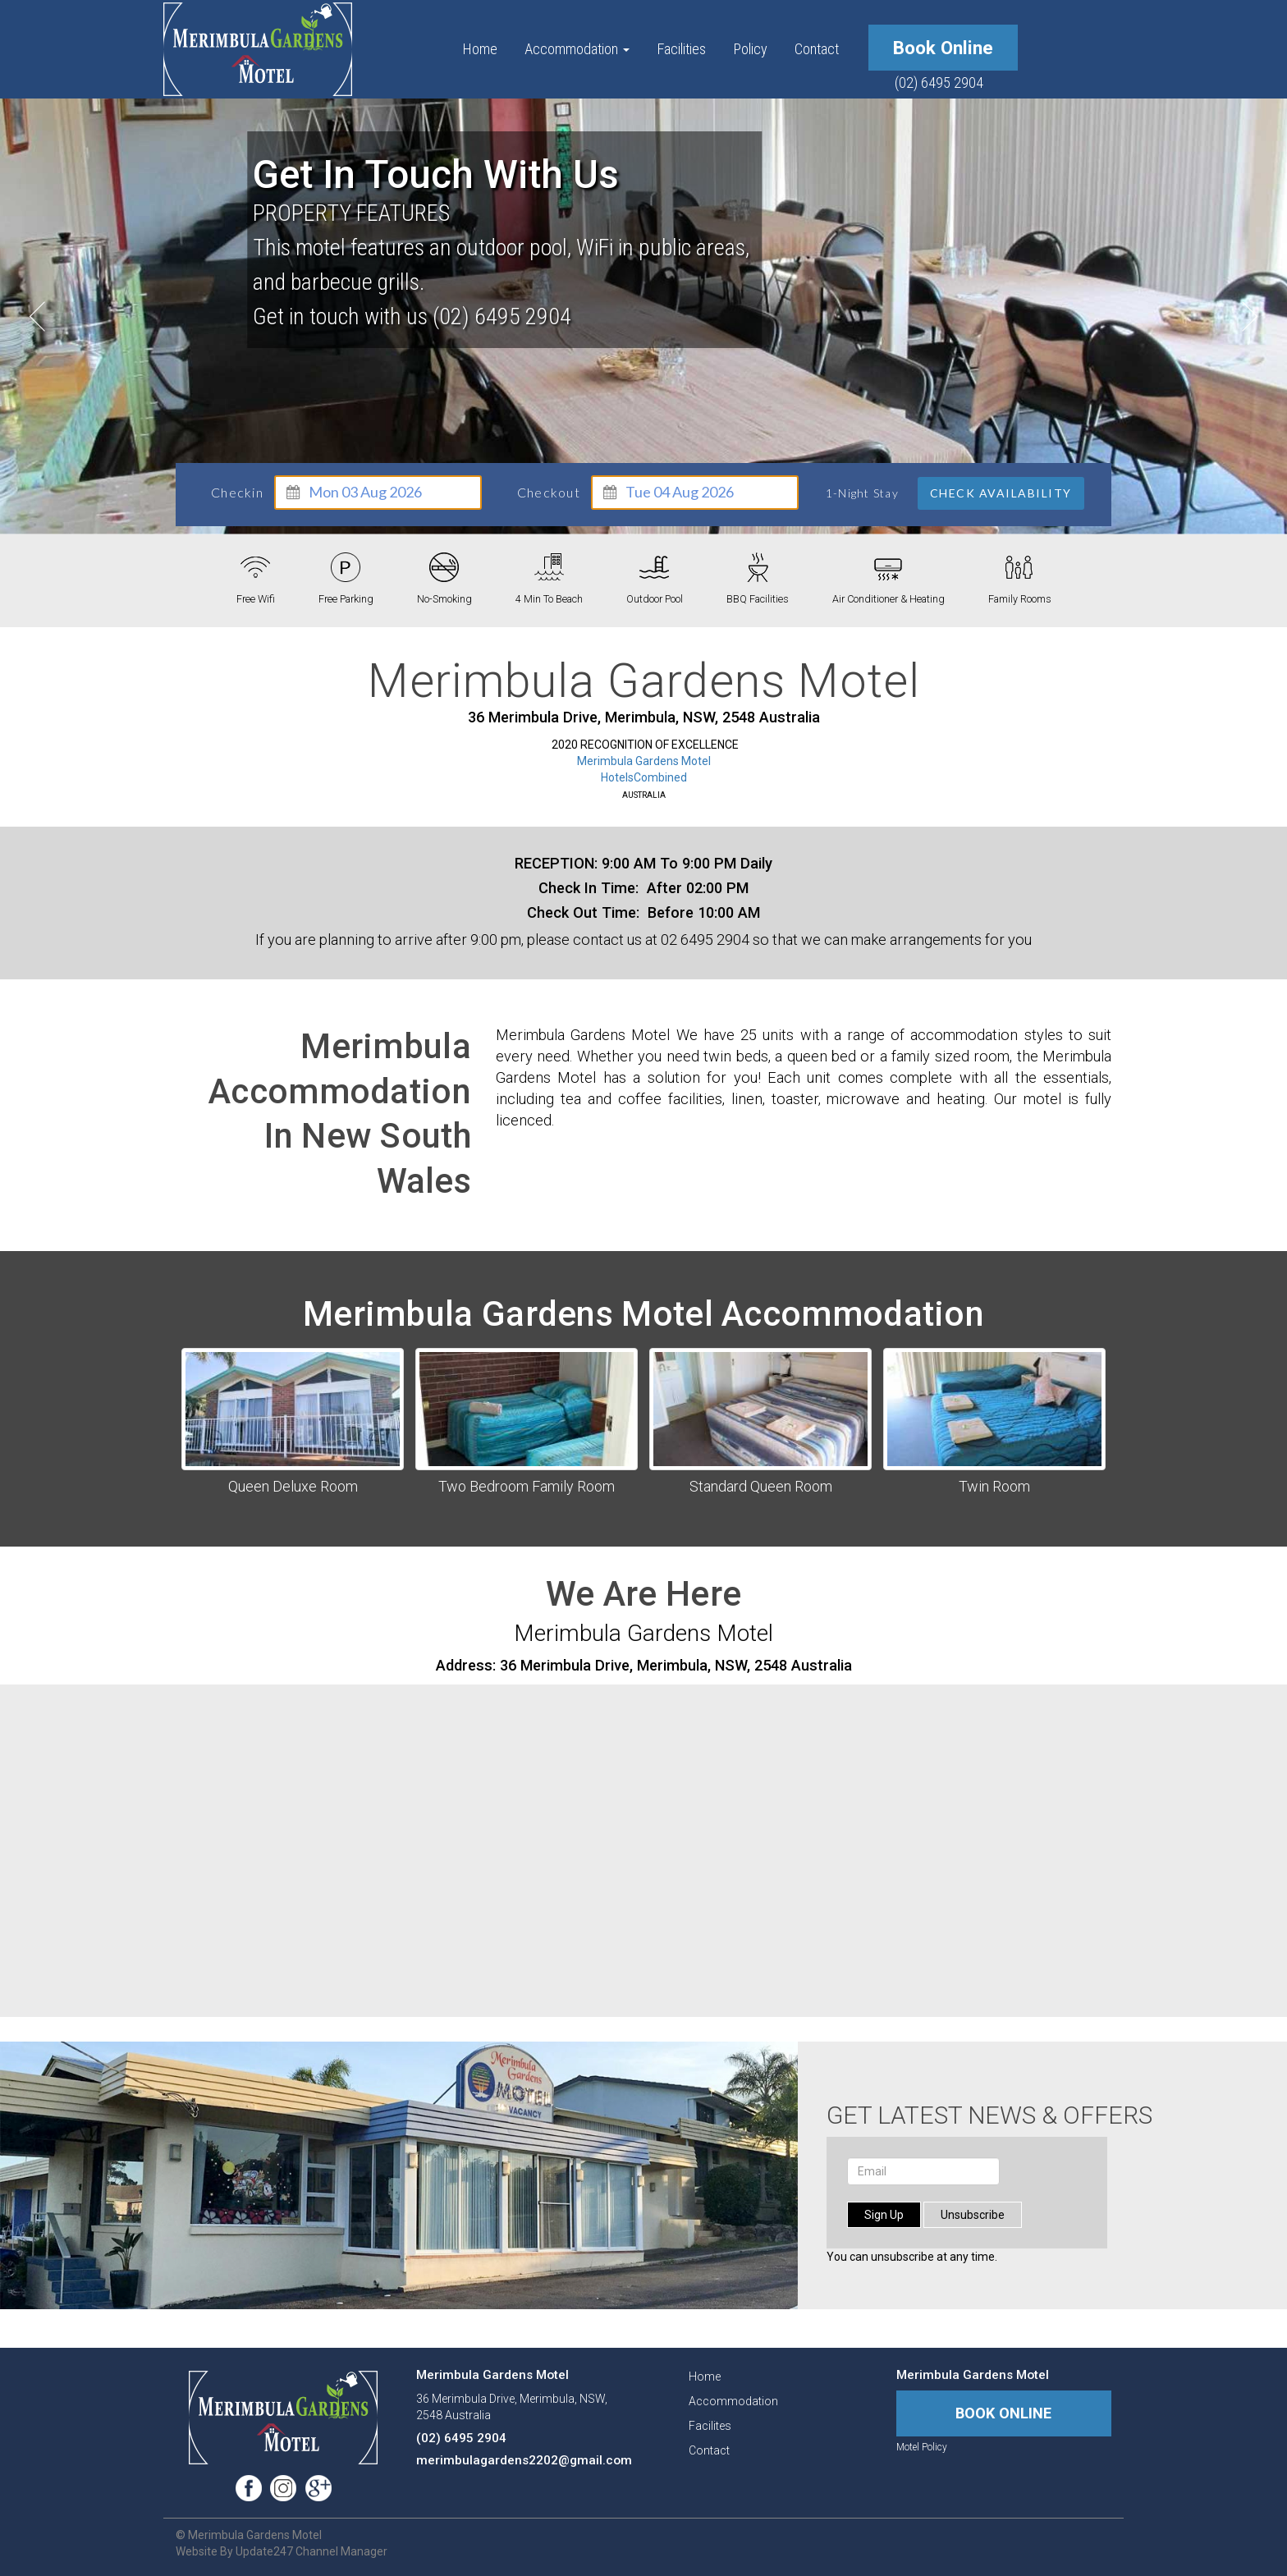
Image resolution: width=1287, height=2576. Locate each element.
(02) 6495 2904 (939, 82)
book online (943, 47)
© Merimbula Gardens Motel (249, 2535)
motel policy (921, 2447)
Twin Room (994, 1486)
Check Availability (1001, 493)
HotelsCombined (644, 777)
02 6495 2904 (705, 939)
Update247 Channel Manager (311, 2551)
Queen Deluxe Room (293, 1486)
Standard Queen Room (760, 1486)
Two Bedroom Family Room (526, 1486)
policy (750, 48)
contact (817, 48)
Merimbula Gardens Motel (644, 761)
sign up (884, 2214)
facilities (681, 48)
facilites (710, 2425)
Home (479, 48)
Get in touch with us (436, 175)
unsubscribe (973, 2214)
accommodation (577, 48)
